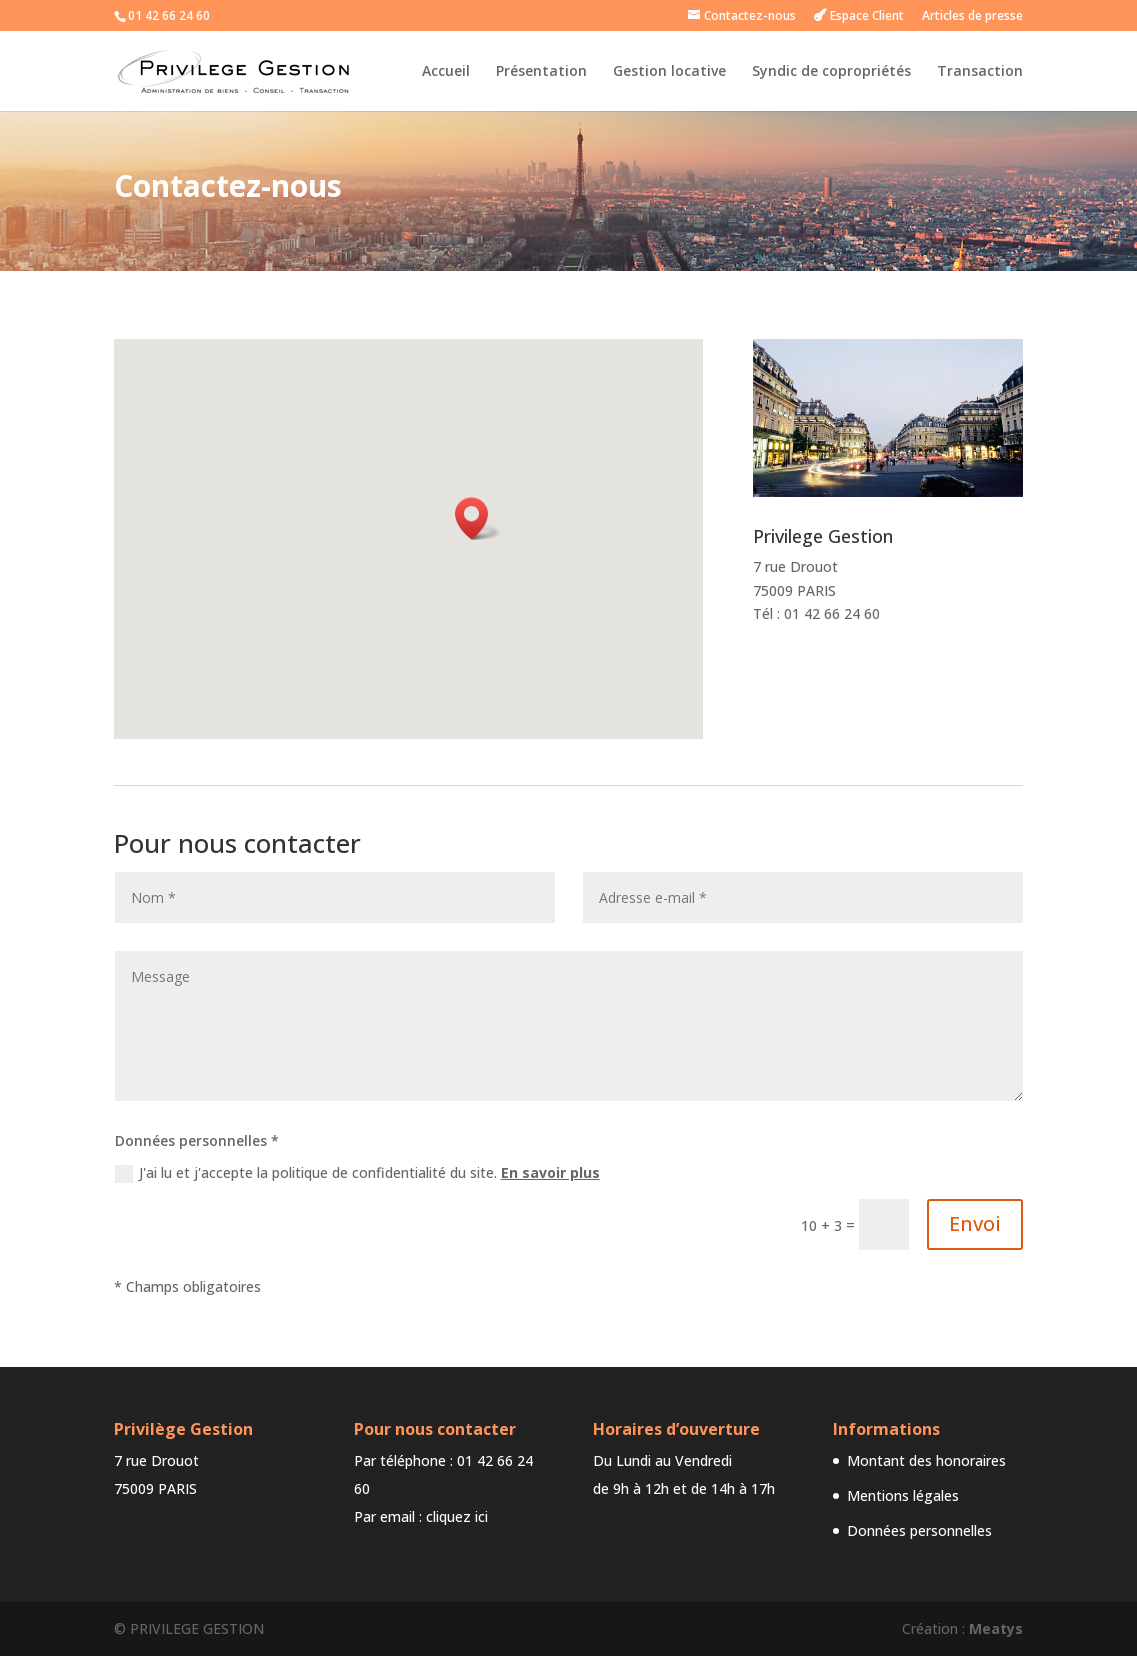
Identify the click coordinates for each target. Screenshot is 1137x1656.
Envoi (975, 1223)
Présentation (541, 72)
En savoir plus (550, 1172)
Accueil (446, 72)
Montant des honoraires (926, 1460)
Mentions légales (903, 1495)
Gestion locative (669, 72)
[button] (478, 518)
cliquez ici (457, 1516)
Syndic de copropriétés (831, 72)
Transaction (980, 72)
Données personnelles (919, 1530)
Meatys (996, 1628)
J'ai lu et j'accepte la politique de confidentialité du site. (357, 1173)
